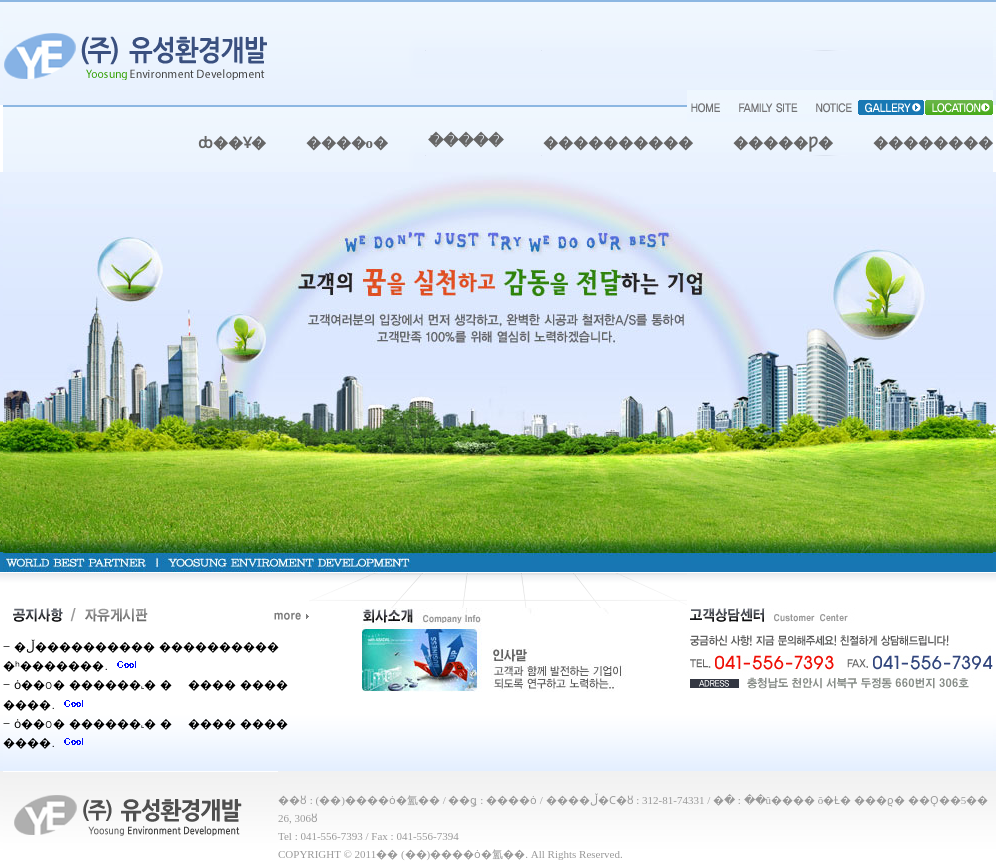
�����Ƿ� (783, 143)
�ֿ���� (465, 141)
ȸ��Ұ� (232, 143)
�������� (933, 143)
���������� (618, 143)
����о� (347, 143)
